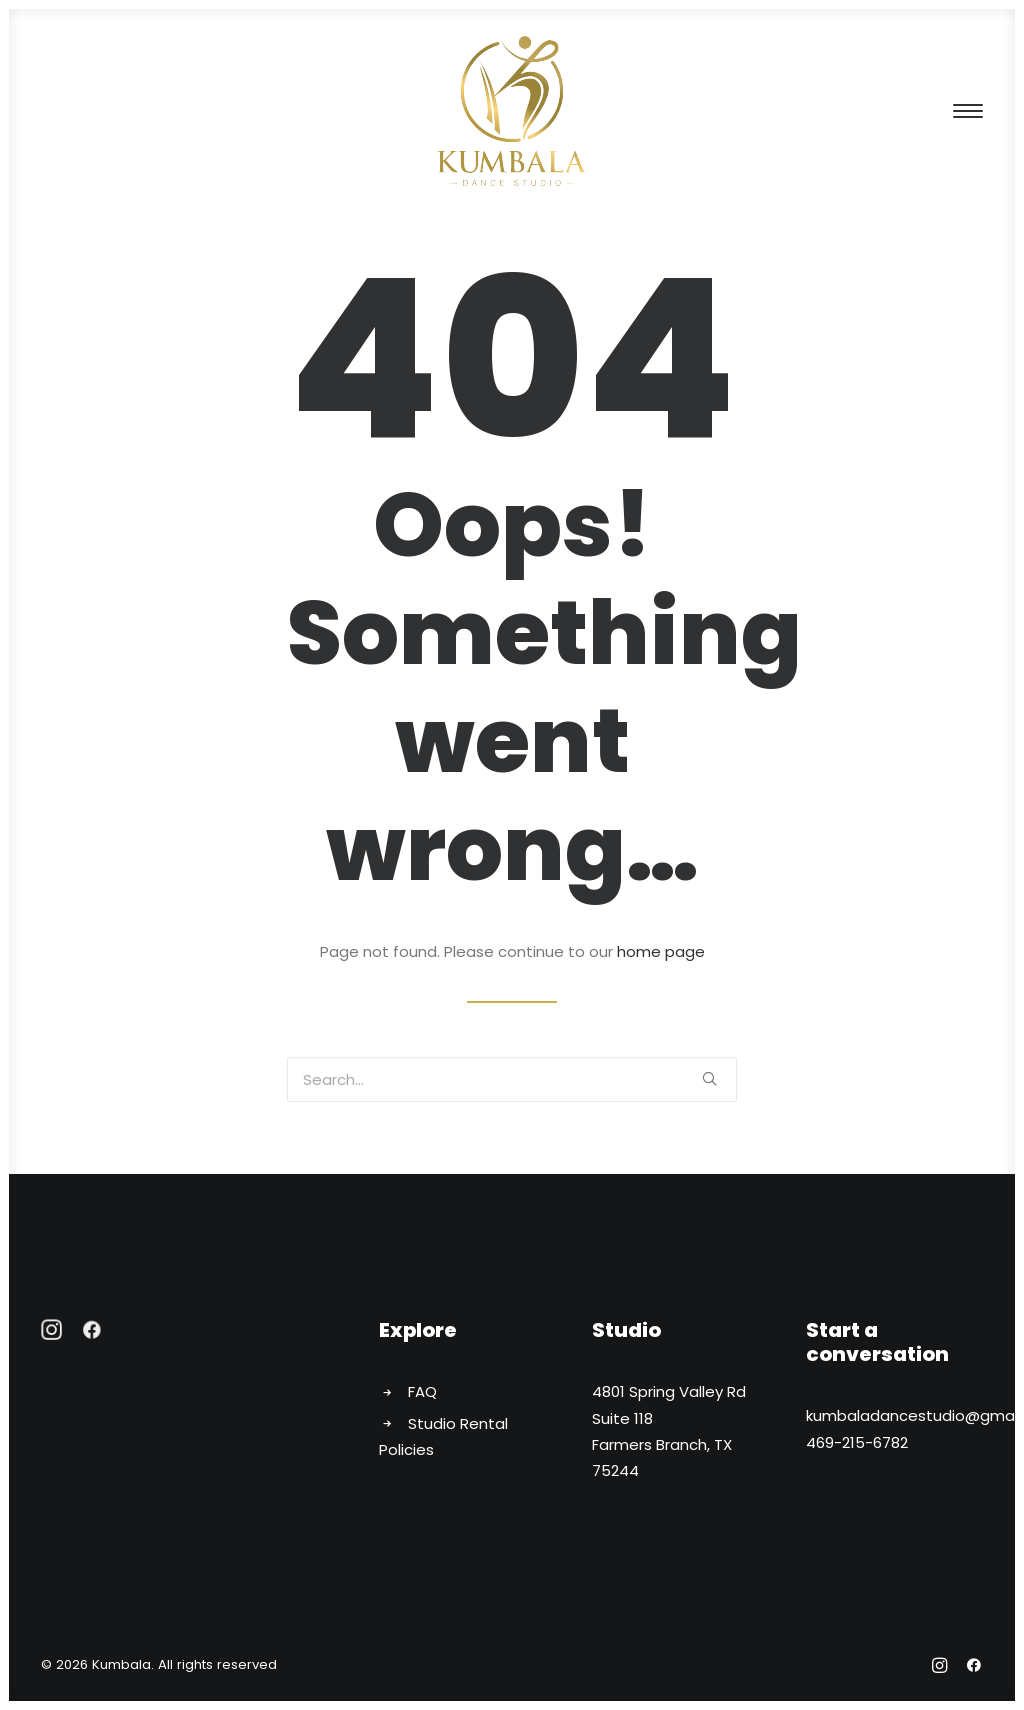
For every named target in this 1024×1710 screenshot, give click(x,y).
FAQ (422, 1391)
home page (661, 951)
